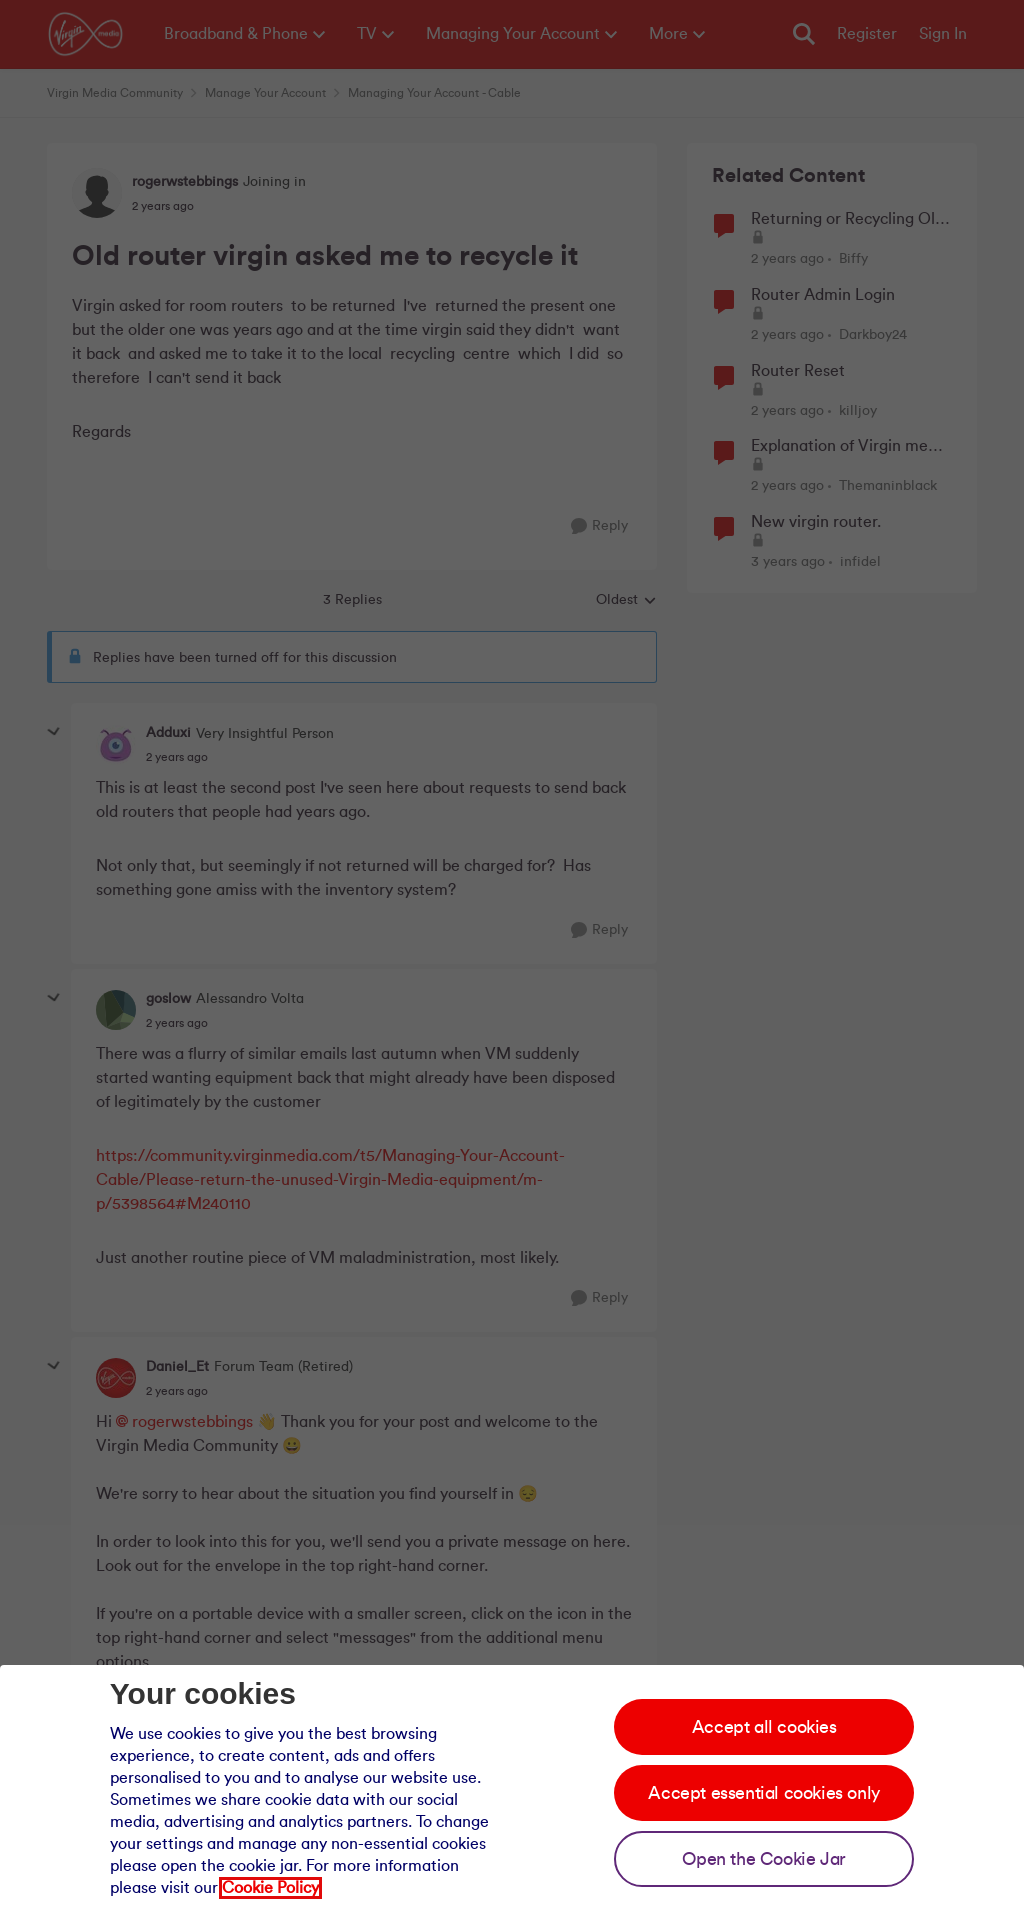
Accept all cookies (764, 1727)
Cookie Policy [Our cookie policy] (270, 1888)
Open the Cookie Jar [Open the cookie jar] (763, 1859)
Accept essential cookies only (763, 1793)
